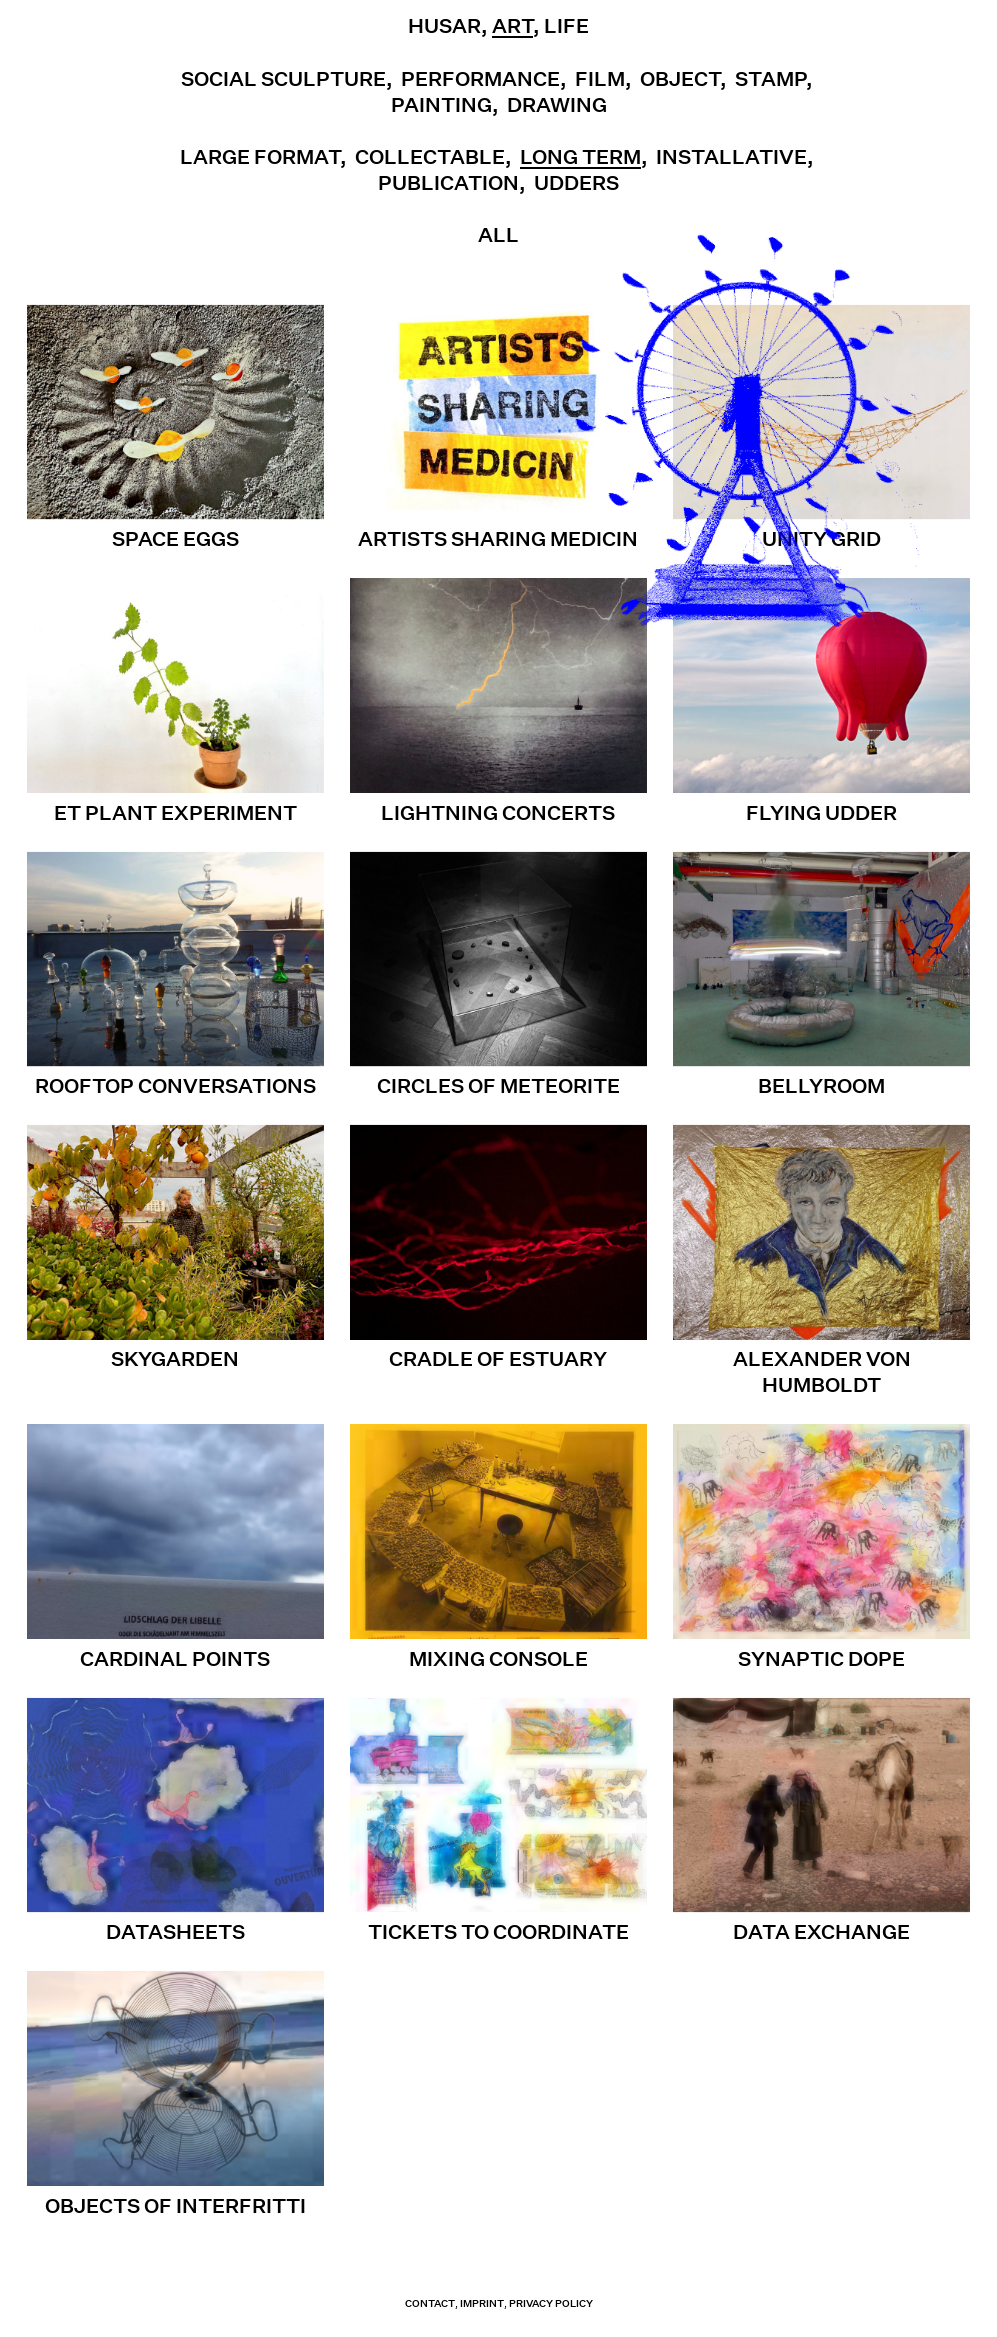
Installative (731, 157)
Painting (441, 105)
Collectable (430, 157)
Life (566, 26)
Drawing (557, 105)
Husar (444, 26)
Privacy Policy (551, 2303)
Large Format (260, 157)
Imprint (482, 2303)
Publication (448, 183)
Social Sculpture (283, 79)
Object (680, 79)
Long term (580, 157)
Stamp (770, 79)
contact (430, 2303)
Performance (480, 79)
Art (512, 26)
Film (600, 79)
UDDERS (576, 183)
